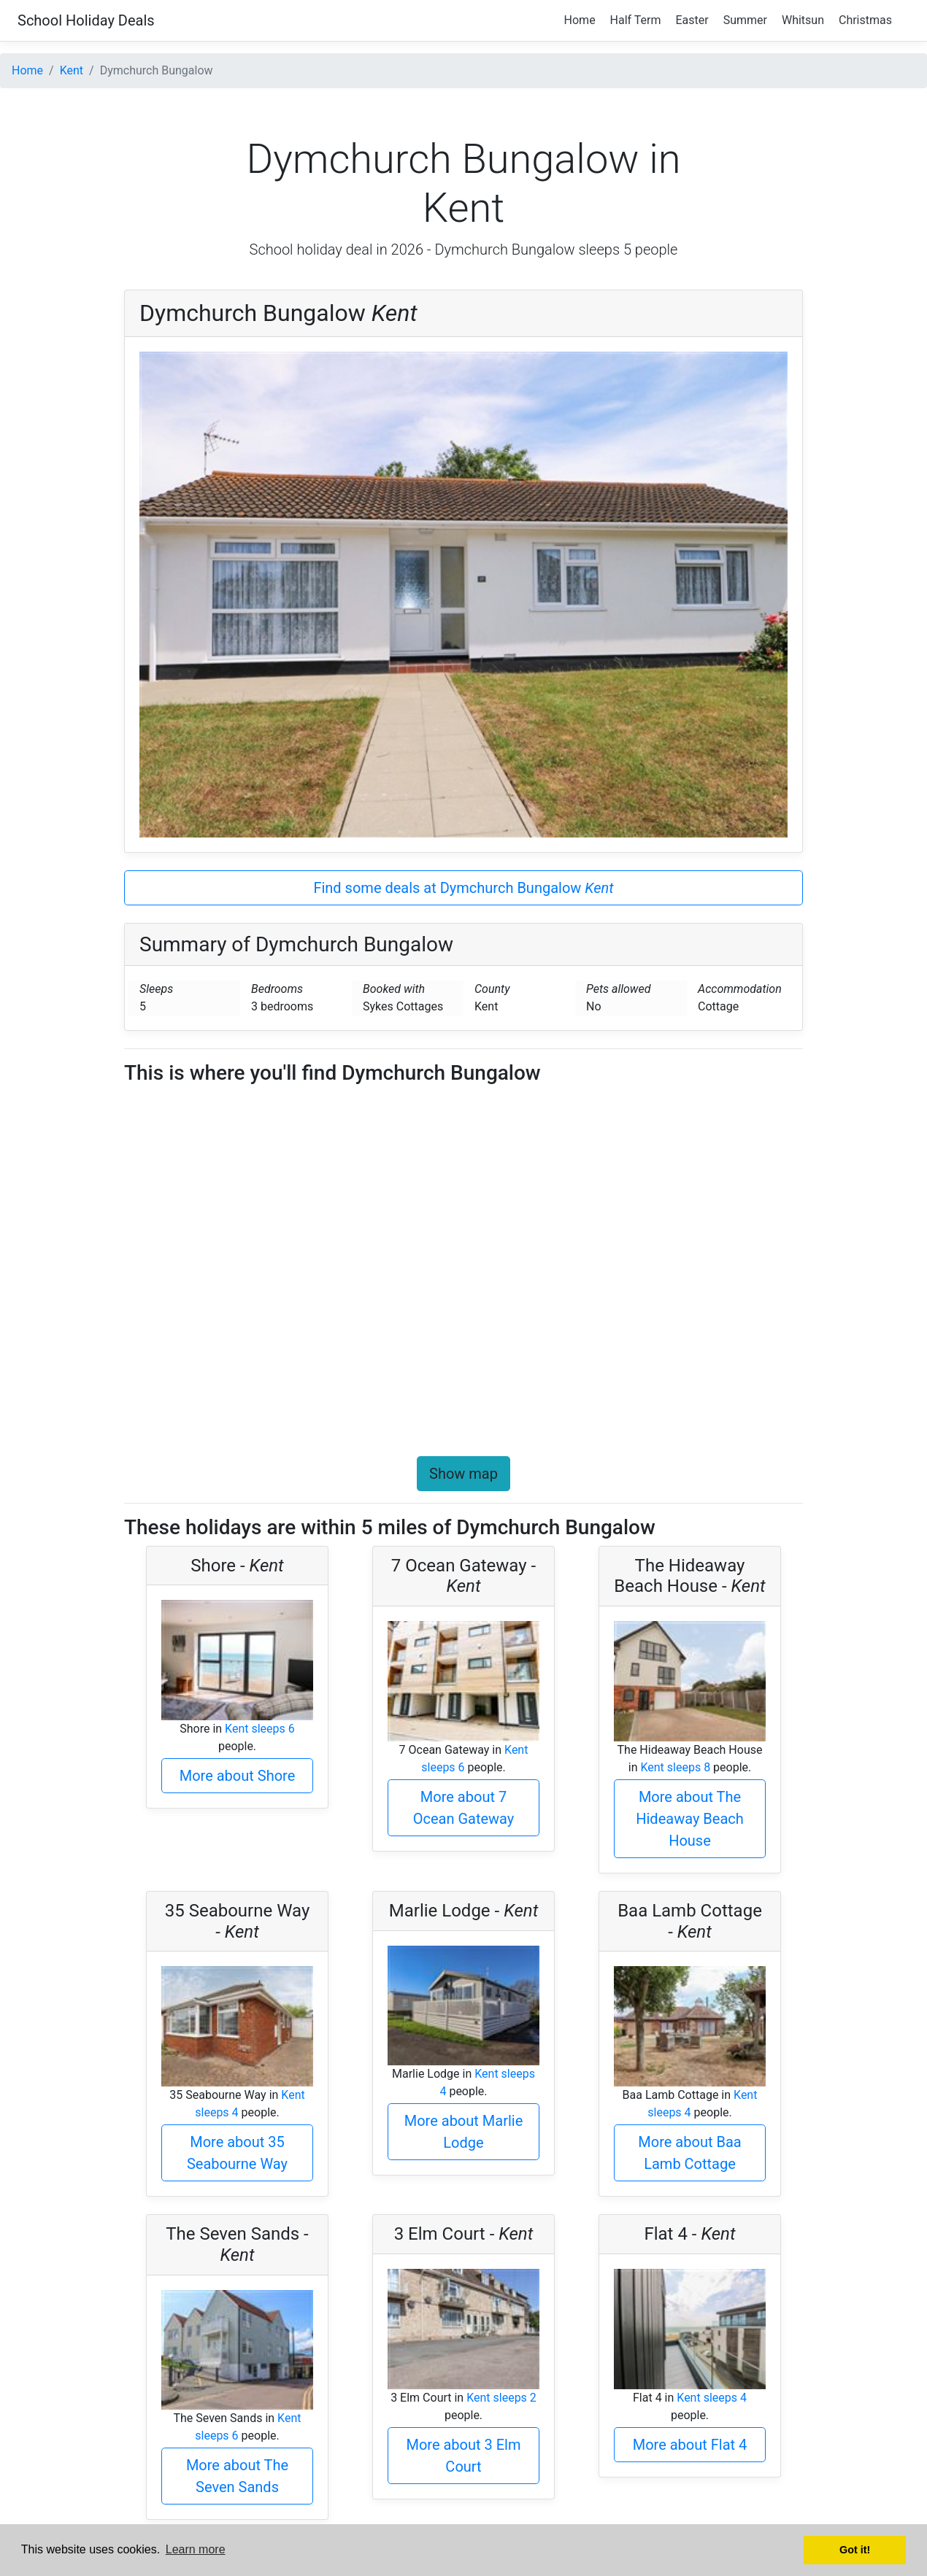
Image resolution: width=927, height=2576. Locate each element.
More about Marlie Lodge (463, 2131)
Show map (463, 1473)
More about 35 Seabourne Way (237, 2153)
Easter (692, 20)
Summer (745, 20)
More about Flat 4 (690, 2444)
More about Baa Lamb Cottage (689, 2153)
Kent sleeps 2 (501, 2398)
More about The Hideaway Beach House (690, 1818)
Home (580, 20)
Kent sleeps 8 (675, 1767)
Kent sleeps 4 (712, 2398)
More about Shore (238, 1775)
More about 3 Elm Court (463, 2455)
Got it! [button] (854, 2550)
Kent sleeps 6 (260, 1729)
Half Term (635, 20)
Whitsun (803, 20)
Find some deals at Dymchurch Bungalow (463, 888)
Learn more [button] (196, 2549)
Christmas (865, 20)
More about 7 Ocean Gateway (464, 1807)
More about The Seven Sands (237, 2476)
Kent (71, 70)
